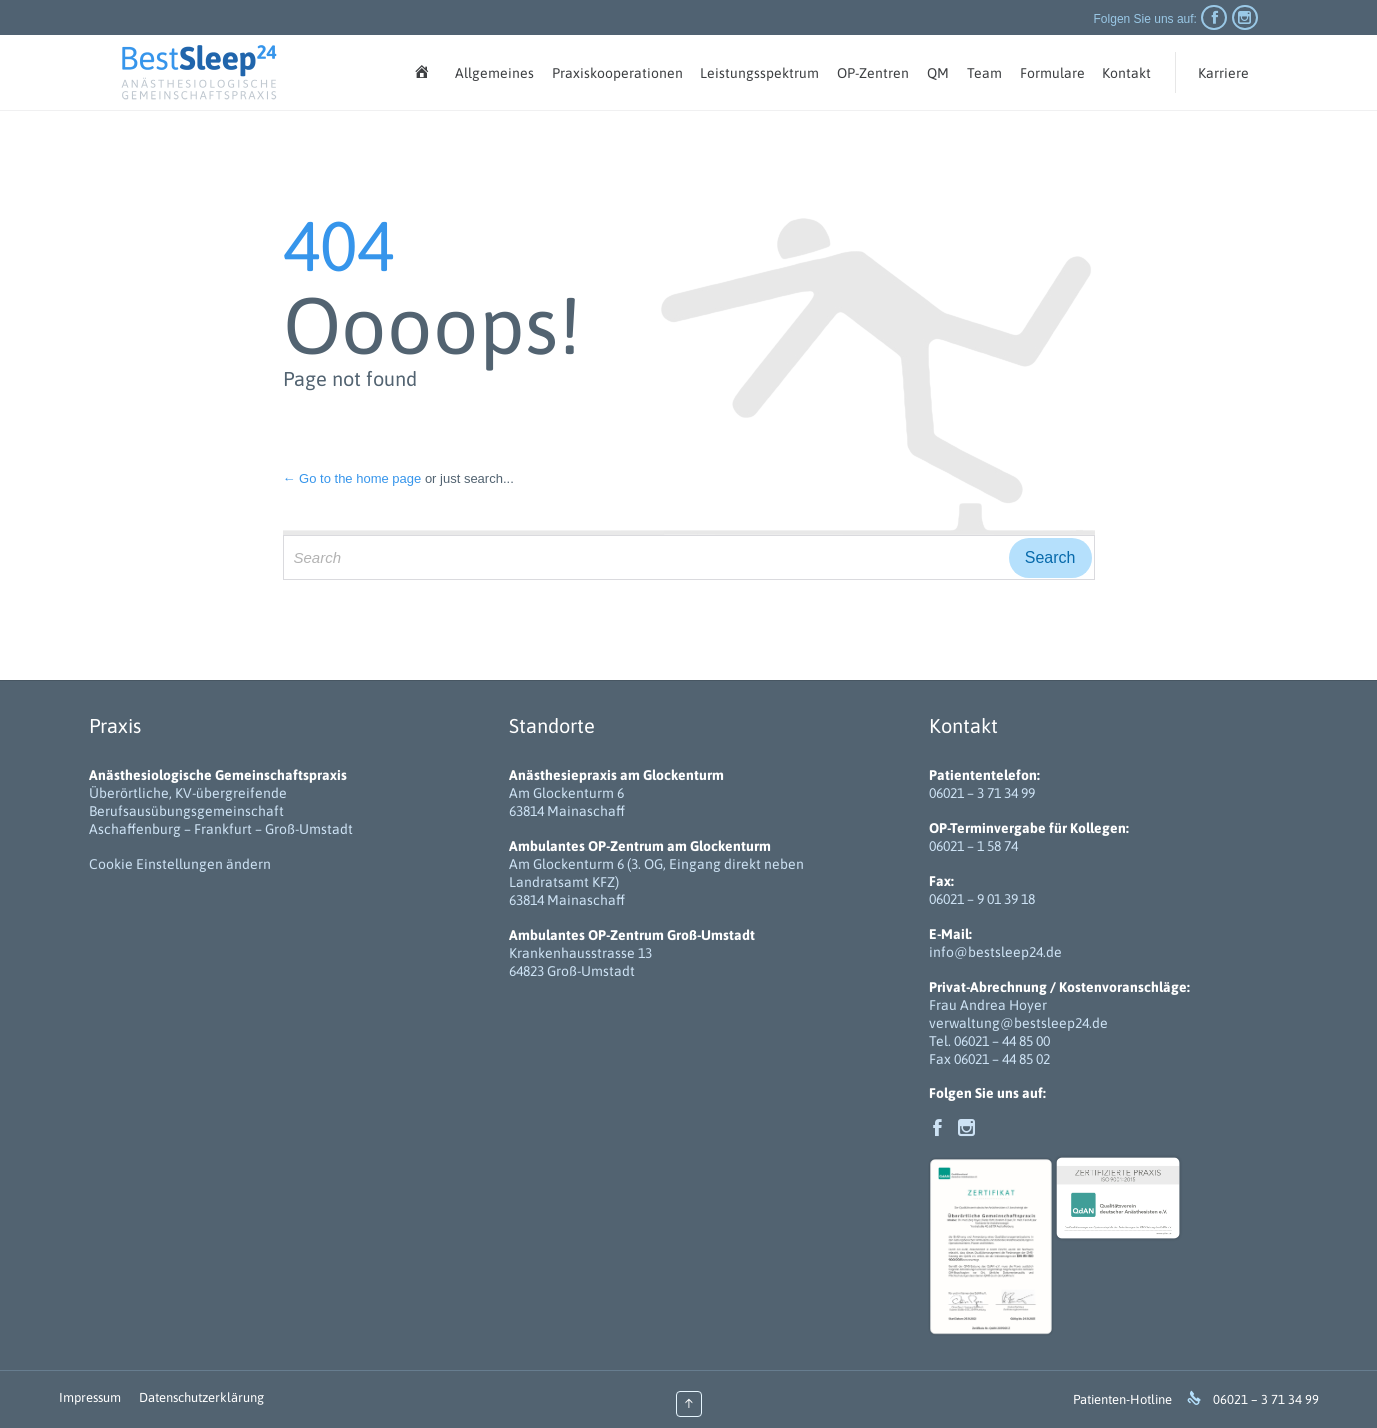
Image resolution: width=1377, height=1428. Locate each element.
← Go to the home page (352, 478)
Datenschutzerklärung (201, 1397)
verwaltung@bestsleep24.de (1018, 1023)
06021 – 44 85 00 (1002, 1041)
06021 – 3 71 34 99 (982, 793)
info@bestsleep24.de (995, 952)
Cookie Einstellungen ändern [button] (180, 864)
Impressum (90, 1397)
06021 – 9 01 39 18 (982, 899)
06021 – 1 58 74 (973, 846)
